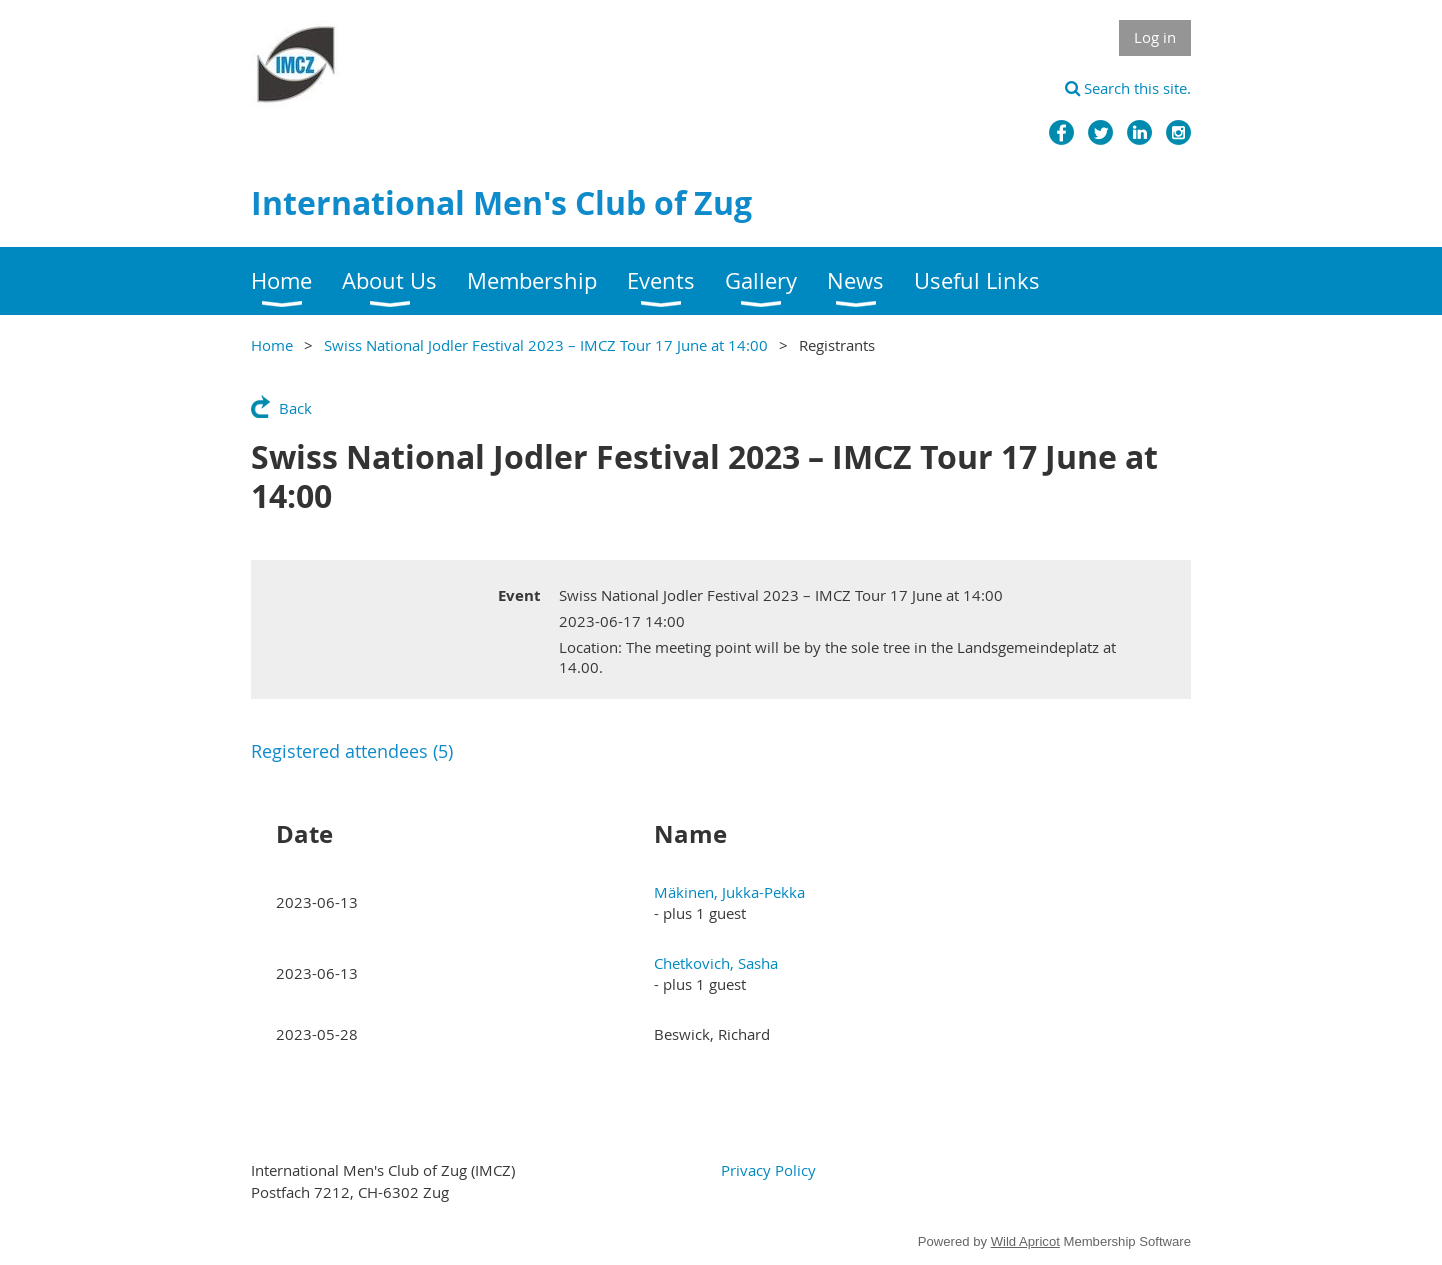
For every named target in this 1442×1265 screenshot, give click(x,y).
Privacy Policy (768, 1170)
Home (272, 345)
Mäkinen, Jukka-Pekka (729, 892)
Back (295, 408)
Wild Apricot (1025, 1241)
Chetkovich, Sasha (716, 963)
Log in (1155, 37)
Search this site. (1128, 88)
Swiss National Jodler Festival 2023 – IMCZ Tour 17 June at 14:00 (546, 345)
